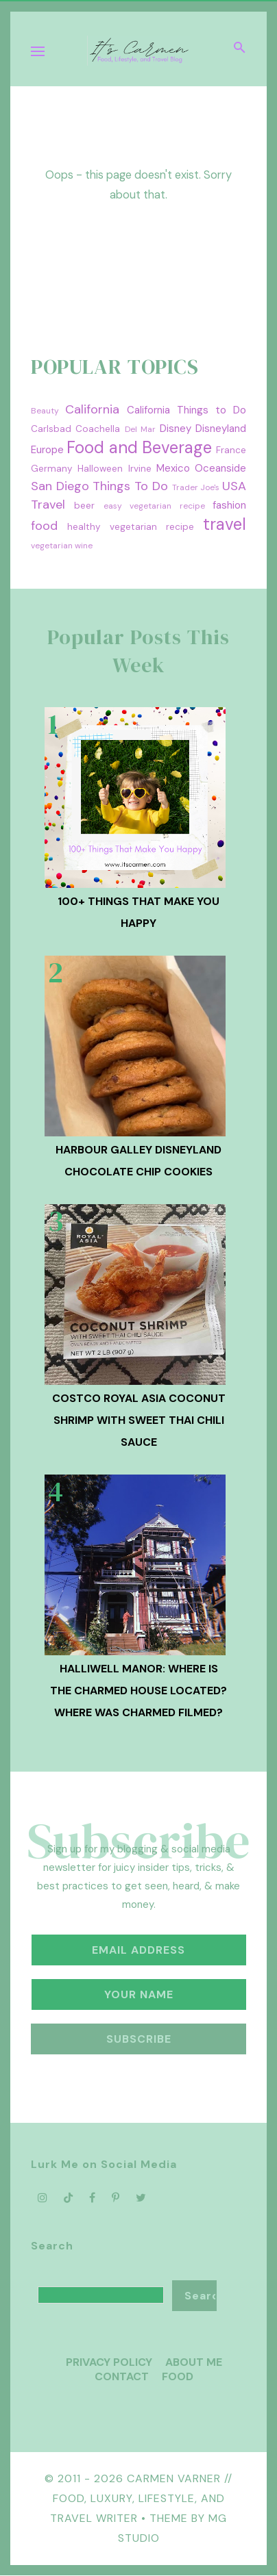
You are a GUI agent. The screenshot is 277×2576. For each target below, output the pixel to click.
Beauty (45, 410)
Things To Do (130, 486)
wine (84, 545)
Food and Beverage (139, 447)
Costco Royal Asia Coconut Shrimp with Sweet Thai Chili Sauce (139, 1420)
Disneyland (220, 428)
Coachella (97, 429)
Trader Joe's (196, 487)
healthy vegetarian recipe (130, 527)
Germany (52, 468)
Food (177, 2376)
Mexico (173, 468)
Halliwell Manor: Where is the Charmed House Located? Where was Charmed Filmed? (138, 1690)
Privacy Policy (109, 2362)
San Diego (60, 486)
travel (224, 524)
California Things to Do (186, 410)
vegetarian (52, 545)
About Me (193, 2362)
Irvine (140, 468)
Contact (122, 2376)
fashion (229, 505)
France (231, 450)
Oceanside (220, 468)
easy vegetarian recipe (154, 505)
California (92, 409)
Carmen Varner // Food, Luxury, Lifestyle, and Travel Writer (141, 2498)
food (44, 526)
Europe (47, 450)
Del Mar (140, 429)
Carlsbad (51, 429)
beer (84, 505)
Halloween (100, 468)
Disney (175, 428)
